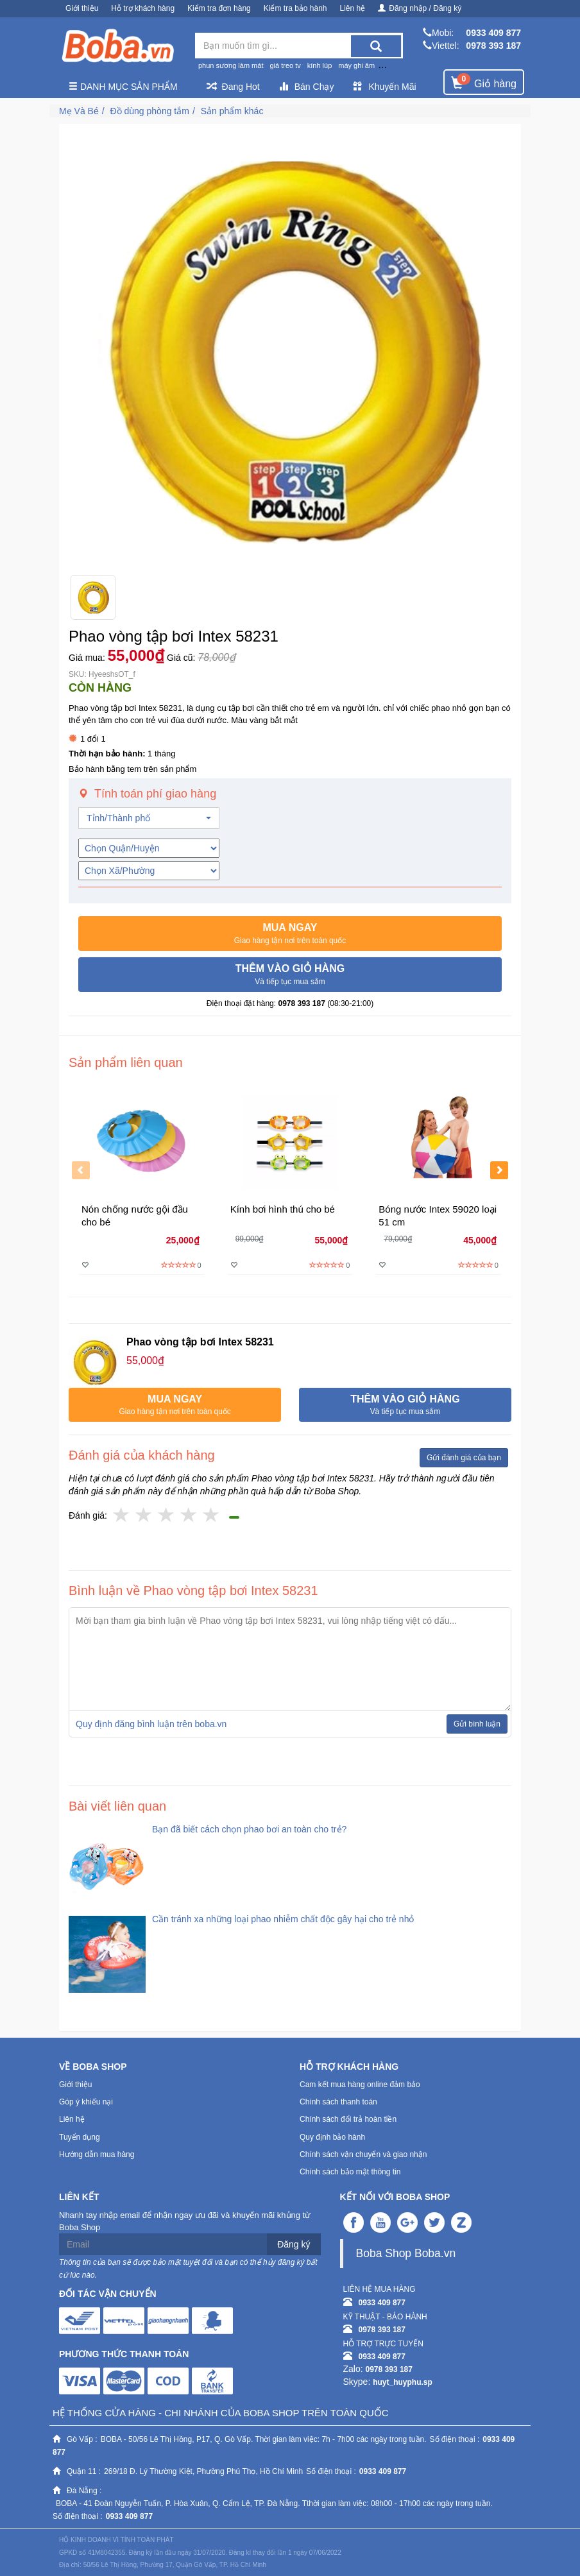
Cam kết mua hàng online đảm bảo (360, 2084)
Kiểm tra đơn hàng (219, 8)
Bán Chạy (306, 86)
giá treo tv (284, 65)
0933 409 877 (493, 33)
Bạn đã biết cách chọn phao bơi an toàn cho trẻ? (249, 1829)
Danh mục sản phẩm (123, 86)
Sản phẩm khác (232, 111)
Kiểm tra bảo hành (295, 8)
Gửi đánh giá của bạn (464, 1457)
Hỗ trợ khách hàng (143, 8)
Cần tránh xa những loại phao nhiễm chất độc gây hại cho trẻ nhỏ (283, 1919)
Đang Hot (233, 86)
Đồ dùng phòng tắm (149, 111)
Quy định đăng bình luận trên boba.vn (151, 1724)
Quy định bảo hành (332, 2137)
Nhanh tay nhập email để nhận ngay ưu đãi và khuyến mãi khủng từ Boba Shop (185, 2221)
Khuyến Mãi (384, 86)
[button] (290, 933)
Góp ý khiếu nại (86, 2101)
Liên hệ (353, 8)
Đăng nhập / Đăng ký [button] (419, 8)
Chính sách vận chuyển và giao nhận (363, 2154)
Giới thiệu (81, 8)
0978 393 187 (493, 45)
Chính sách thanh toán (338, 2101)
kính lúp (319, 65)
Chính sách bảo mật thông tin (350, 2171)
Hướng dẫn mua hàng (96, 2154)
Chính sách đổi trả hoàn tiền (348, 2119)
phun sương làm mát (230, 65)
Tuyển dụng (79, 2137)
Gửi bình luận (477, 1723)
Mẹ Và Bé (79, 111)
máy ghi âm (356, 65)
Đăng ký (293, 2244)
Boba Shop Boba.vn (406, 2253)
